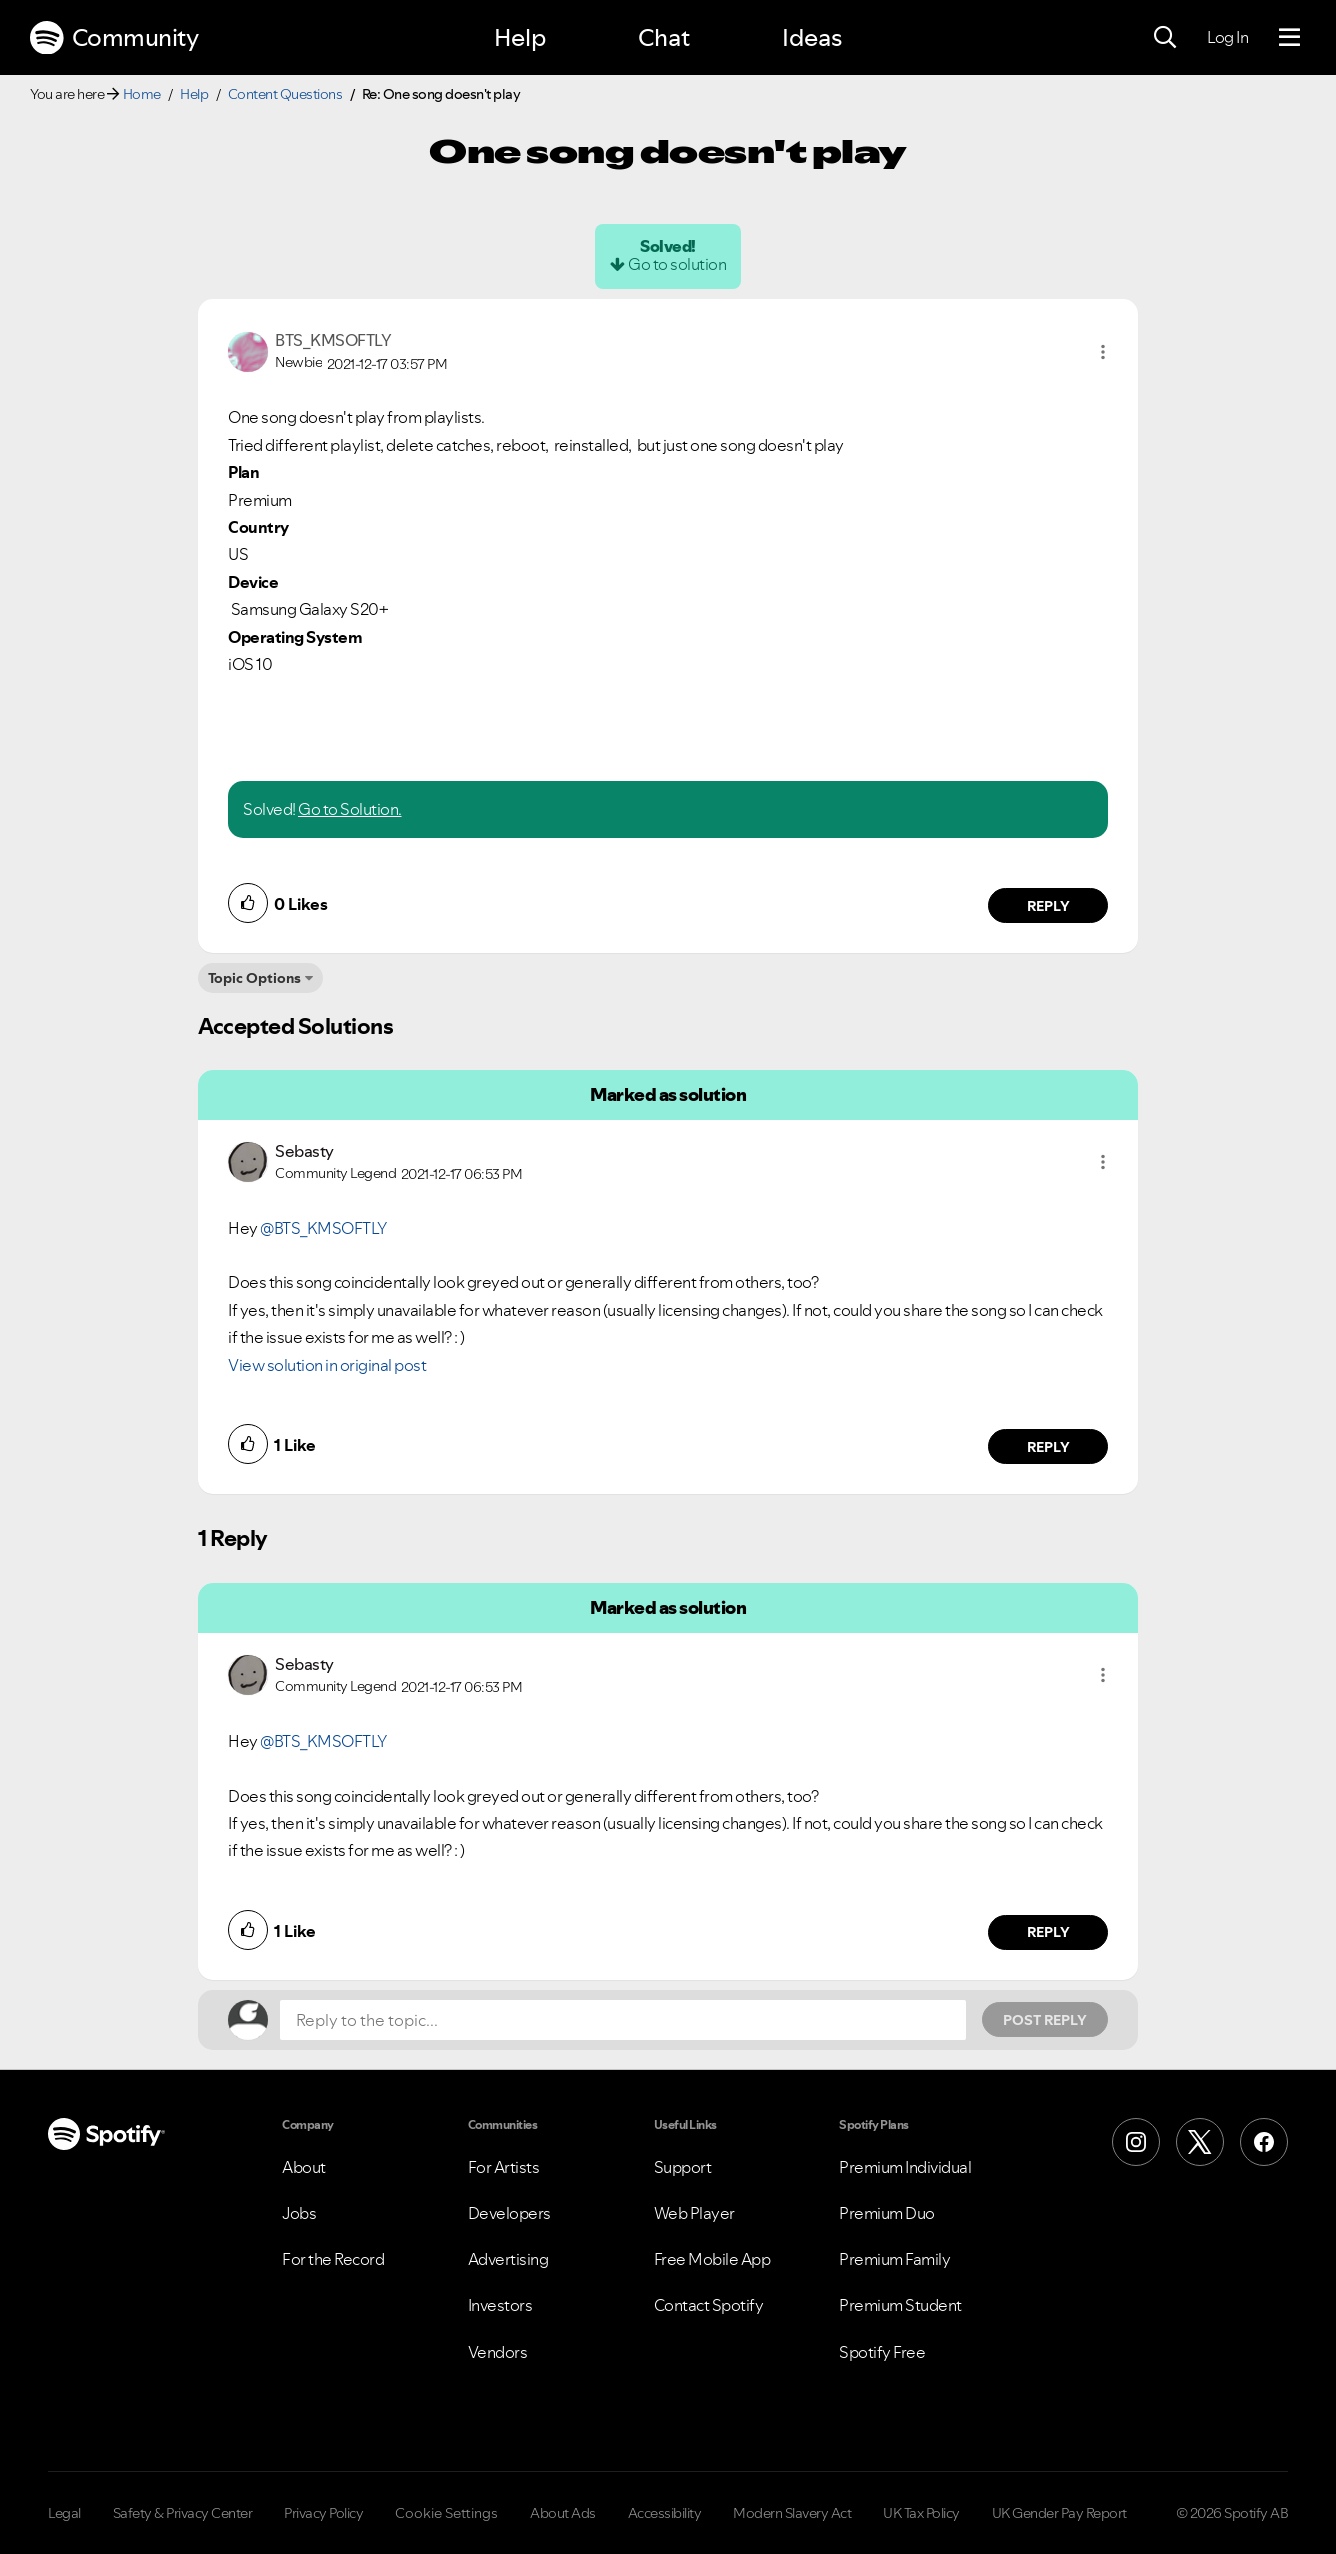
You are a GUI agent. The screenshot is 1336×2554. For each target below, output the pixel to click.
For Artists (504, 2167)
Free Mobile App (712, 2259)
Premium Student (900, 2305)
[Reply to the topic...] (623, 2020)
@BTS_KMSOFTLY (323, 1228)
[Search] (1165, 38)
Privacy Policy (323, 2513)
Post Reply (1045, 2020)
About (304, 2167)
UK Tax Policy (921, 2513)
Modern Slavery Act (792, 2513)
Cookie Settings (446, 2513)
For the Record (333, 2259)
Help (520, 37)
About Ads (563, 2513)
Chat (664, 37)
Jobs (299, 2213)
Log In (1227, 37)
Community (114, 38)
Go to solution (677, 264)
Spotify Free (882, 2352)
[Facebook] (1264, 2142)
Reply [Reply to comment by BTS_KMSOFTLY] (1048, 906)
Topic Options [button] (254, 978)
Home (142, 94)
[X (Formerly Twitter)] (1200, 2142)
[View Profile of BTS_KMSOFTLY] (333, 340)
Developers (509, 2213)
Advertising (508, 2259)
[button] (1103, 352)
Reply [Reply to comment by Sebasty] (1048, 1447)
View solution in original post (327, 1365)
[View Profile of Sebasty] (304, 1151)
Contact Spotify (709, 2305)
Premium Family (894, 2259)
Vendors (498, 2352)
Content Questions (285, 94)
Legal (64, 2513)
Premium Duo (887, 2213)
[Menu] (1289, 38)
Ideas (812, 37)
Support (683, 2167)
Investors (500, 2305)
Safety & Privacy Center (183, 2513)
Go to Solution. (350, 809)
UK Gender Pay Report (1059, 2513)
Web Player (694, 2213)
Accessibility (665, 2513)
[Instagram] (1136, 2142)
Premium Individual (905, 2167)
